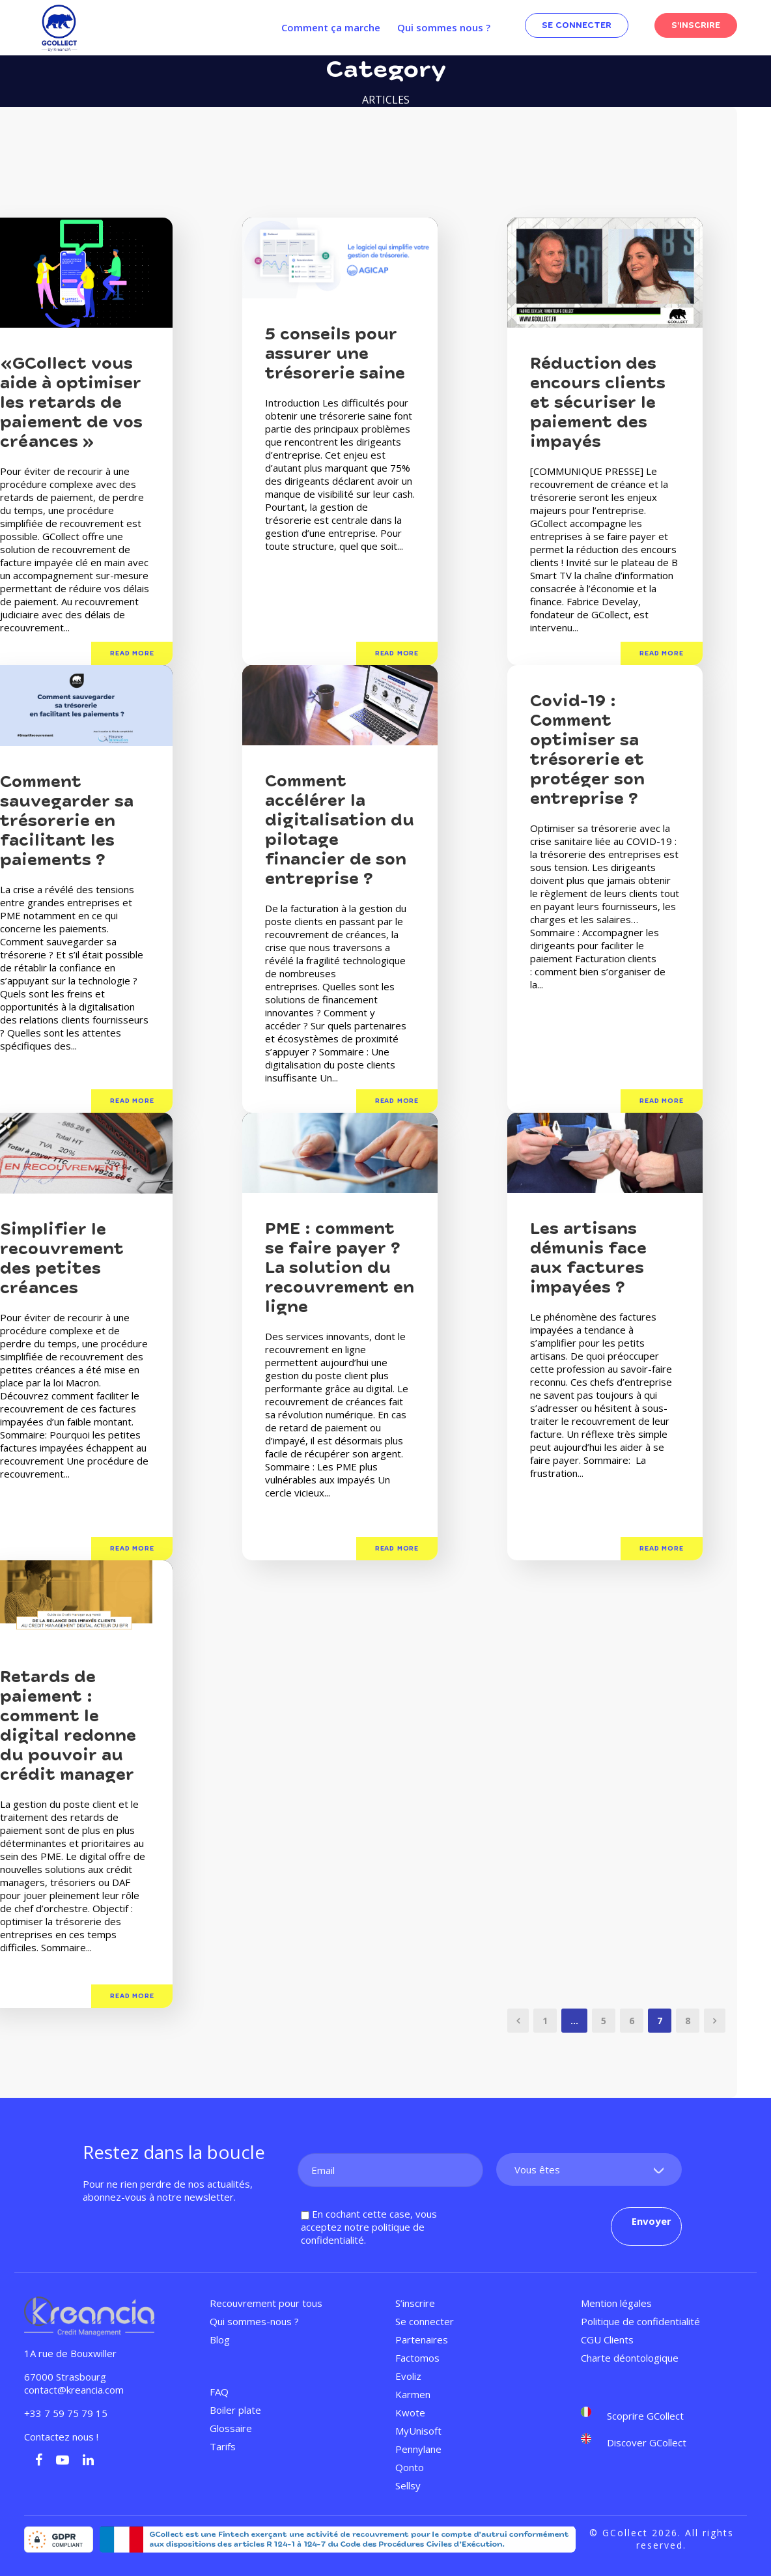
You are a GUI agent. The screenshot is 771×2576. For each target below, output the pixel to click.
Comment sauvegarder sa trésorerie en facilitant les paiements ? (66, 820)
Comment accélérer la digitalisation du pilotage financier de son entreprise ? (339, 830)
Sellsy (408, 2485)
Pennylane (418, 2448)
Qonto (409, 2467)
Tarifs (223, 2446)
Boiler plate (235, 2409)
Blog (220, 2339)
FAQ (219, 2391)
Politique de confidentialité (640, 2321)
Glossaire (231, 2428)
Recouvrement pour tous (266, 2303)
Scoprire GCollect (645, 2415)
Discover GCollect (646, 2442)
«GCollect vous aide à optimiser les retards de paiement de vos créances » (71, 402)
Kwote (410, 2412)
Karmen (412, 2394)
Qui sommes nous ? (443, 27)
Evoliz (408, 2376)
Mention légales (616, 2303)
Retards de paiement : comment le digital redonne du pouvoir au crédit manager (68, 1726)
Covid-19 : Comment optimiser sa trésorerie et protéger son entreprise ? (587, 750)
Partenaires (421, 2339)
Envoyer (651, 2220)
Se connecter (424, 2321)
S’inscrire (415, 2303)
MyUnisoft (418, 2430)
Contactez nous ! (62, 2436)
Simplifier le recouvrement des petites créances (62, 1258)
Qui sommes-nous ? (254, 2321)
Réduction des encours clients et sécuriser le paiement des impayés (598, 402)
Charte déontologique (630, 2357)
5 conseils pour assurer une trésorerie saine (335, 354)
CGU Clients (607, 2339)
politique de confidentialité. (363, 2233)
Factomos (417, 2357)
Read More (132, 653)
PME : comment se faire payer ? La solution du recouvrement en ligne (339, 1267)
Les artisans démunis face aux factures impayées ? (588, 1258)
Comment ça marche (330, 27)
